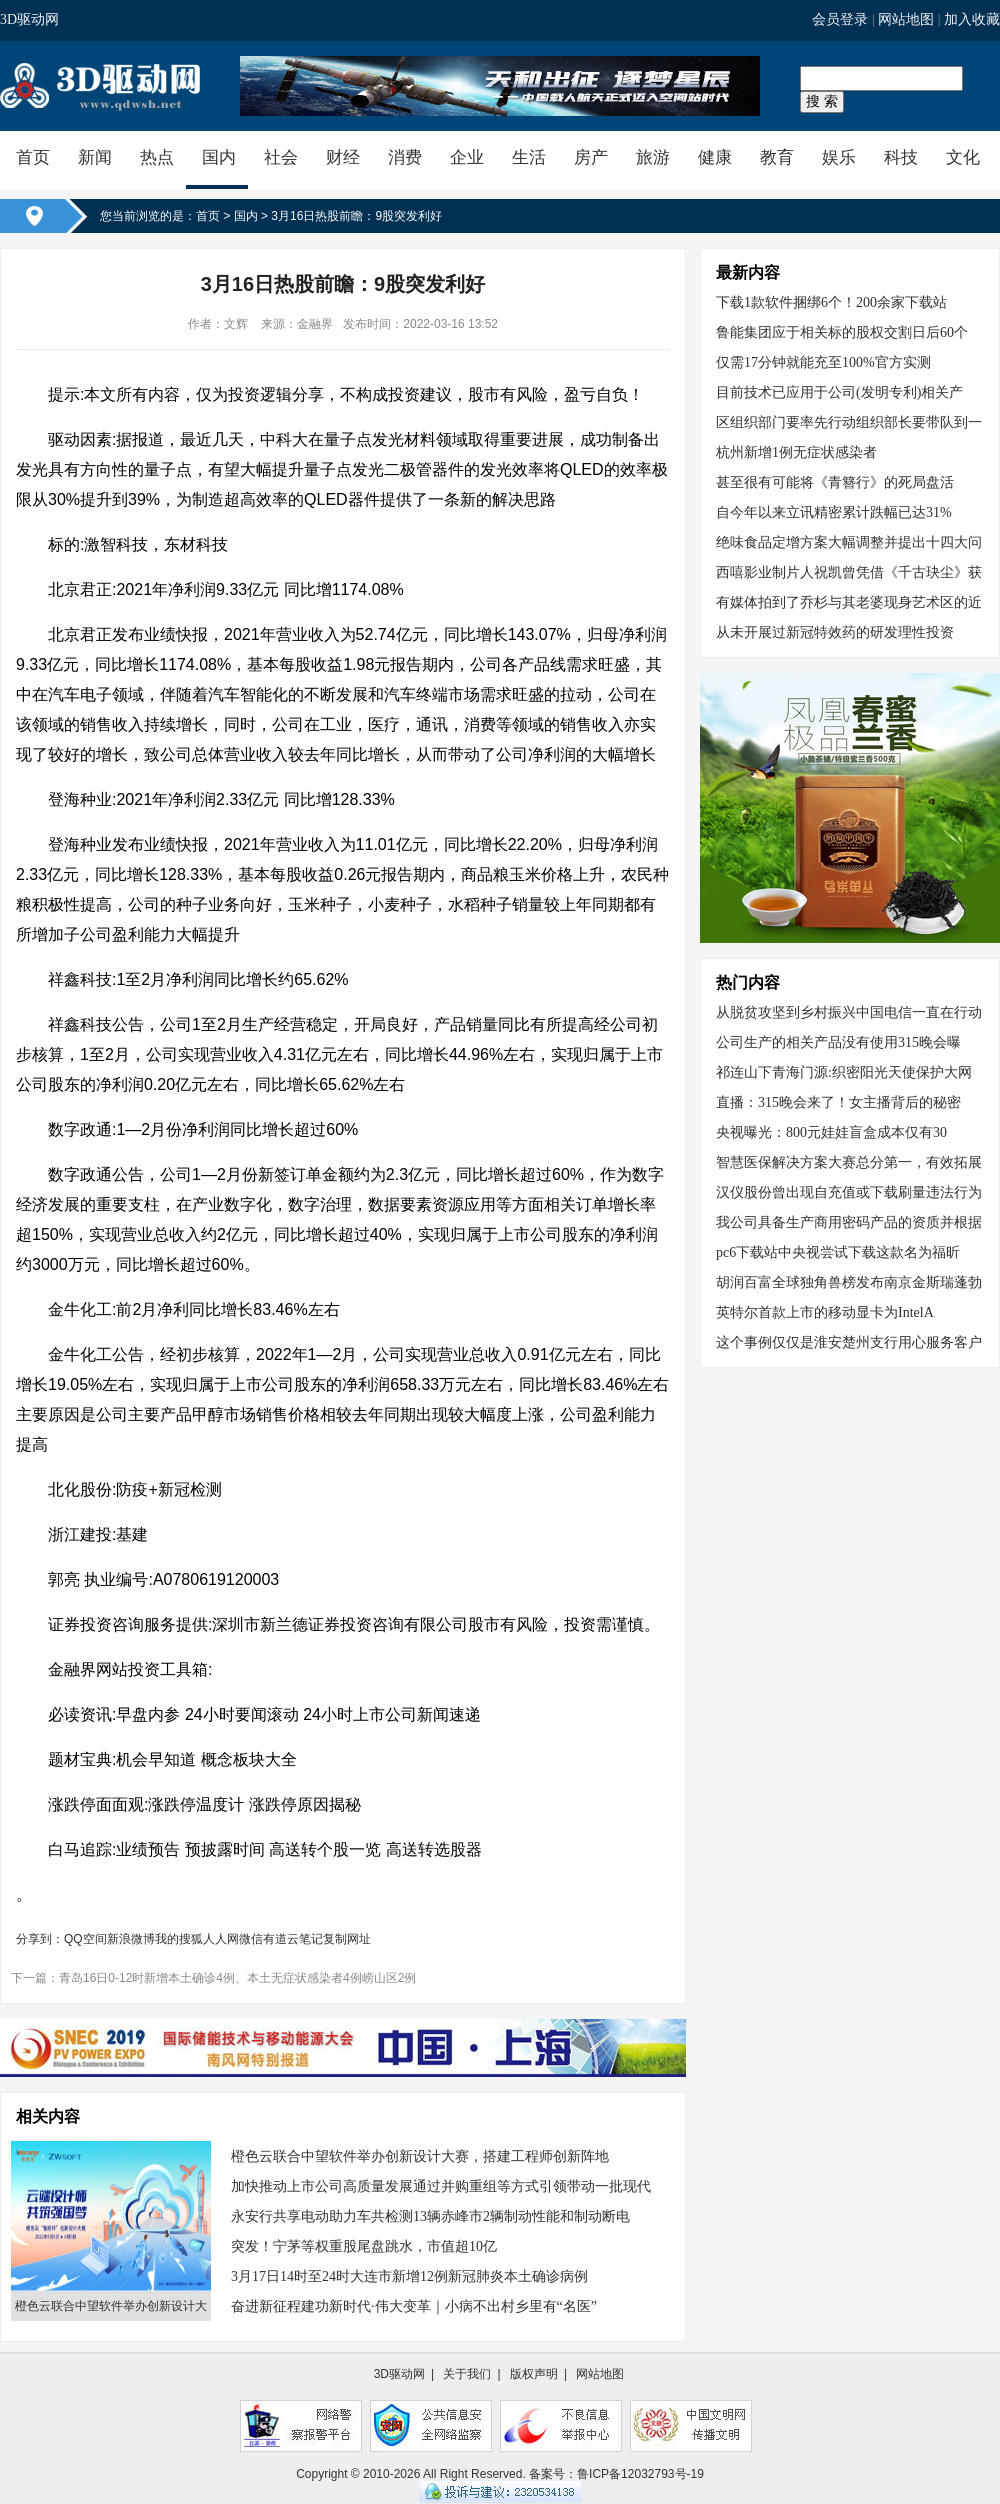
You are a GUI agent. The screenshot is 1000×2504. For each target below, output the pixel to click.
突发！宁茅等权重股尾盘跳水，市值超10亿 (364, 2246)
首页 (33, 157)
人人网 (221, 1939)
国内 (219, 157)
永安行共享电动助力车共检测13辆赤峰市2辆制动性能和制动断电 (430, 2216)
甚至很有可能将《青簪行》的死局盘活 (835, 482)
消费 (405, 157)
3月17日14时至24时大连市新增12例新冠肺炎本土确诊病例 (409, 2276)
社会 (281, 157)
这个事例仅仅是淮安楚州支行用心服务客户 (849, 1342)
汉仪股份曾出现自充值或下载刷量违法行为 (849, 1192)
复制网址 (347, 1939)
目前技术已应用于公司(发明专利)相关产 (839, 392)
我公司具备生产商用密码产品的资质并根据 (849, 1222)
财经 (343, 157)
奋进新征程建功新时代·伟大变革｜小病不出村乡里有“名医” (414, 2306)
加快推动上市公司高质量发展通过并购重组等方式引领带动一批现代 (441, 2186)
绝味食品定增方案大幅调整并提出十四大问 (849, 542)
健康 (715, 157)
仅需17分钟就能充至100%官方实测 (823, 362)
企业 (467, 157)
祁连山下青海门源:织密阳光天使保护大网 (844, 1072)
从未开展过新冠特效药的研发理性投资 (835, 632)
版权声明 (534, 2374)
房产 (591, 157)
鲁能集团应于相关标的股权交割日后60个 (842, 332)
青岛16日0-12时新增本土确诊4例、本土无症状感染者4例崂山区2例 (237, 1978)
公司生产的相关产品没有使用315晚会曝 (838, 1042)
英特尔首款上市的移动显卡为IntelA (825, 1312)
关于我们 (467, 2374)
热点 (157, 157)
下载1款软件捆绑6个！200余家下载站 (831, 302)
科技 (901, 157)
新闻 (95, 157)
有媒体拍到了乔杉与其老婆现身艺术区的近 (849, 602)
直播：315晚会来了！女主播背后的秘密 (838, 1102)
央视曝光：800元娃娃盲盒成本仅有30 (831, 1132)
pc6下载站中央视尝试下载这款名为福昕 (838, 1252)
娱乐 (839, 157)
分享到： (40, 1939)
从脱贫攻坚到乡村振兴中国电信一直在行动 (849, 1012)
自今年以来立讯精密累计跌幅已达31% (834, 512)
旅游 (653, 157)
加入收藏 (972, 19)
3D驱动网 (29, 19)
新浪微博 (131, 1939)
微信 (251, 1939)
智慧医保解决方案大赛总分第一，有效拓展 (849, 1162)
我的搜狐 (179, 1939)
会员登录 (840, 19)
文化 (963, 157)
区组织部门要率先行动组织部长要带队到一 (849, 422)
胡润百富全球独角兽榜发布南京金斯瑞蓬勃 (849, 1282)
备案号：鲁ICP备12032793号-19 (616, 2474)
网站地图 (906, 19)
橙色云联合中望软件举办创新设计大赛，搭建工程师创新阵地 (420, 2156)
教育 (777, 157)
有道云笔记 (293, 1939)
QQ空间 (85, 1939)
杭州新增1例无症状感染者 (796, 452)
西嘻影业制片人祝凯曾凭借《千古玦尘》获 (849, 572)
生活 (529, 157)
